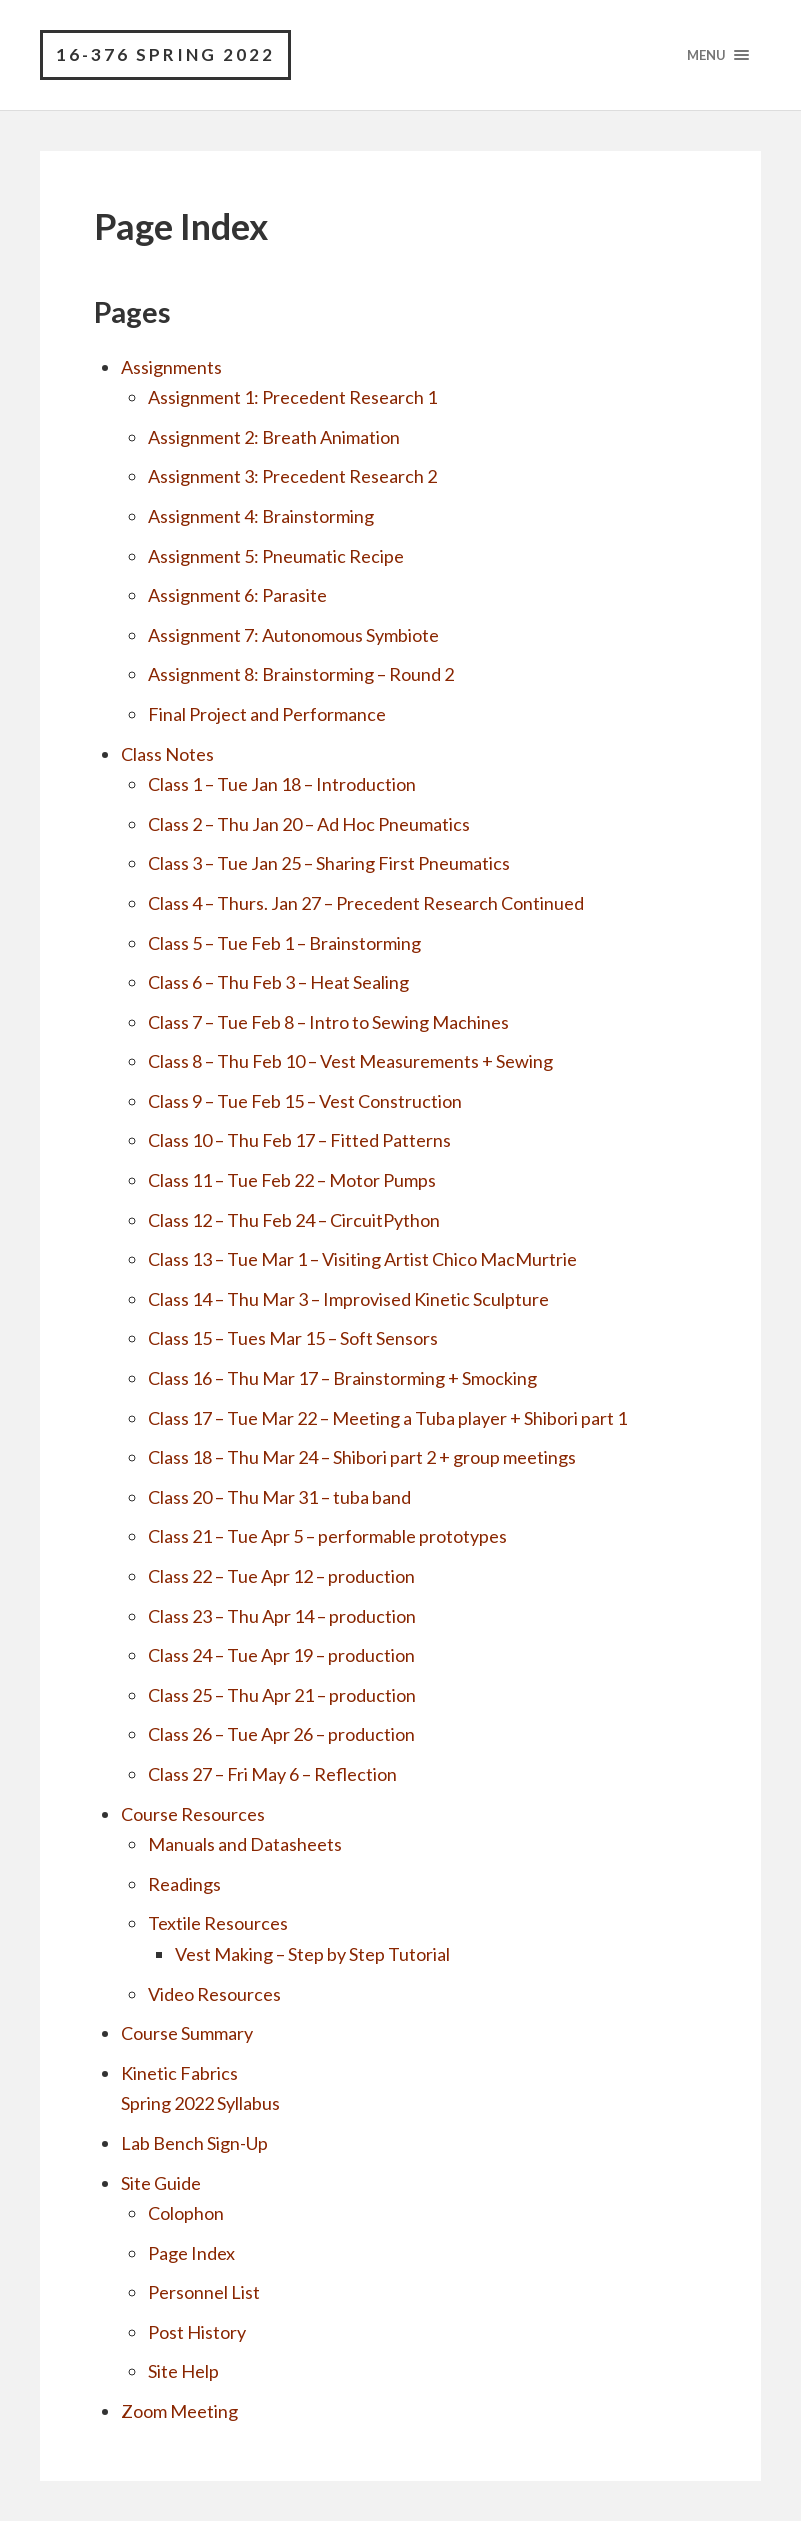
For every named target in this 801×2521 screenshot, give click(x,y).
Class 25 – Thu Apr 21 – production (282, 1695)
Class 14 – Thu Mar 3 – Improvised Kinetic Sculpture (348, 1299)
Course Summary (187, 2033)
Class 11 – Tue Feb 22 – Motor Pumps (292, 1180)
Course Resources (193, 1814)
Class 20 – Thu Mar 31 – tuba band (279, 1497)
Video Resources (214, 1994)
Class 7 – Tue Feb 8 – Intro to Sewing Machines (328, 1022)
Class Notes (167, 754)
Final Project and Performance (267, 714)
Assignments (171, 367)
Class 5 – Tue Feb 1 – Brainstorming (284, 943)
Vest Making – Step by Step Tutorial (312, 1954)
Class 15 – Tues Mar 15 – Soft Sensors (293, 1338)
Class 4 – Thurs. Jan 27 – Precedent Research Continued (366, 903)
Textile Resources (218, 1923)
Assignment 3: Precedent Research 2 (292, 476)
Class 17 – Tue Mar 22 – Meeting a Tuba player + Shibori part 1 (387, 1418)
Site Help (183, 2371)
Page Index (191, 2253)
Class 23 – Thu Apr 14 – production (282, 1616)
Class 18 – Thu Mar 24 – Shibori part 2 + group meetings (362, 1457)
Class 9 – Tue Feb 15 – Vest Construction (305, 1101)
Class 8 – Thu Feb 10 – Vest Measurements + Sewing (350, 1061)
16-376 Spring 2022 (165, 54)
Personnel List (204, 2292)
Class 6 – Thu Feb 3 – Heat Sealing (278, 982)
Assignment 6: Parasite (237, 595)
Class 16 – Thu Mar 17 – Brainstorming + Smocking (342, 1378)
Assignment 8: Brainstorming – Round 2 (301, 674)
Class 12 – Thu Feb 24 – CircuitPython (294, 1220)
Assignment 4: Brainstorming (261, 516)
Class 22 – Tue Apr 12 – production (281, 1576)
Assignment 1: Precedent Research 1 (292, 397)
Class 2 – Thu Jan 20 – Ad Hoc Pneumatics (309, 824)
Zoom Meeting (179, 2411)
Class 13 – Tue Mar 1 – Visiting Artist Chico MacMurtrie (362, 1259)
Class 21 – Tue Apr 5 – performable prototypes (327, 1536)
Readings (184, 1884)
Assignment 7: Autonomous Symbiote (293, 635)
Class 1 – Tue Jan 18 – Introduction (282, 784)
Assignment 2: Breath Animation (274, 437)
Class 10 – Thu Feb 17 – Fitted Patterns (299, 1140)
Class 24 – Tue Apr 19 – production (281, 1655)
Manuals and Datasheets (245, 1844)
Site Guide (161, 2183)
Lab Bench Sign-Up (194, 2143)
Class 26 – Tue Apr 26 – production (281, 1734)
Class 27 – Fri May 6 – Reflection (272, 1774)
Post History (197, 2332)
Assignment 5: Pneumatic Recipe (276, 556)
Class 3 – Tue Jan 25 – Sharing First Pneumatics (329, 863)
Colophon (186, 2213)
